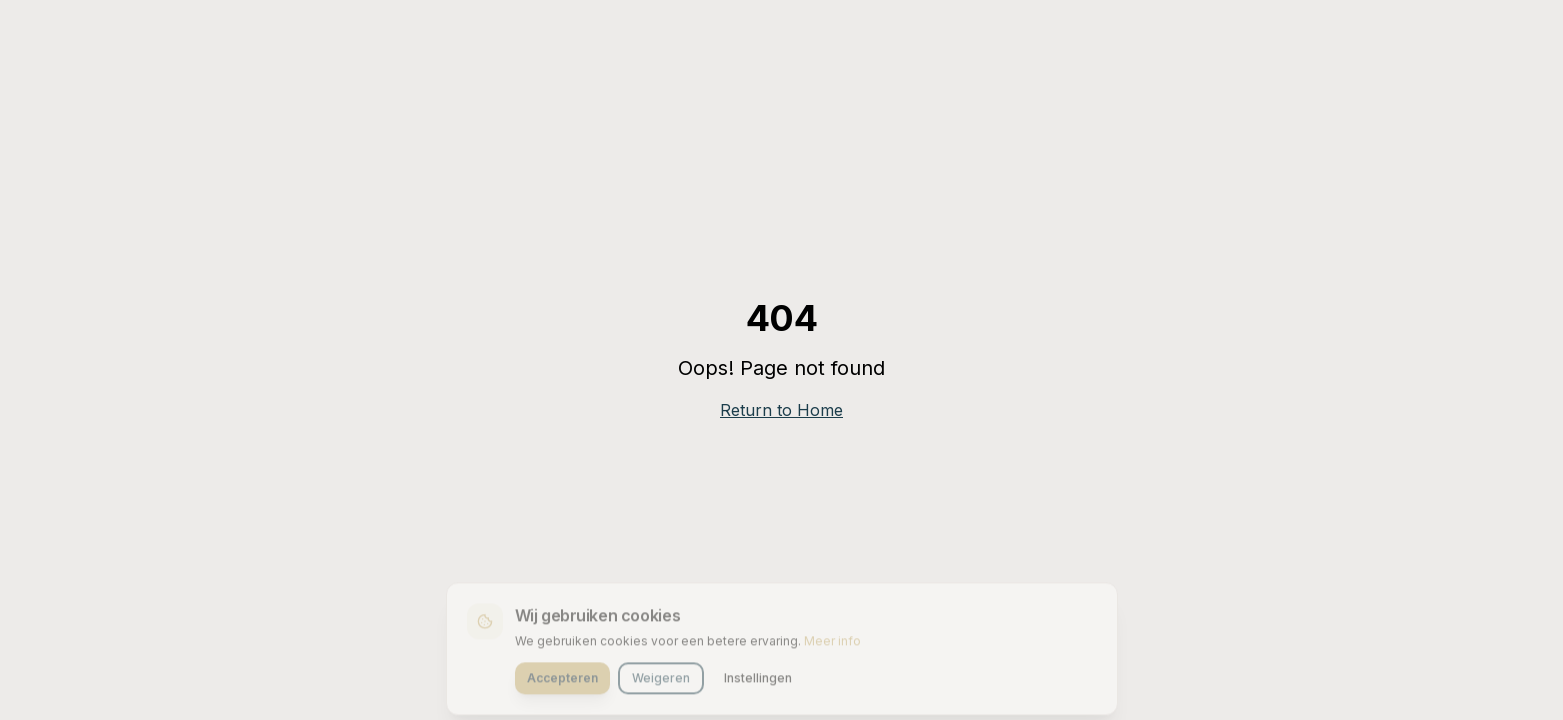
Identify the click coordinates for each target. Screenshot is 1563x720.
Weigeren (661, 680)
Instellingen (758, 680)
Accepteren (562, 680)
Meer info (832, 643)
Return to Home (781, 410)
